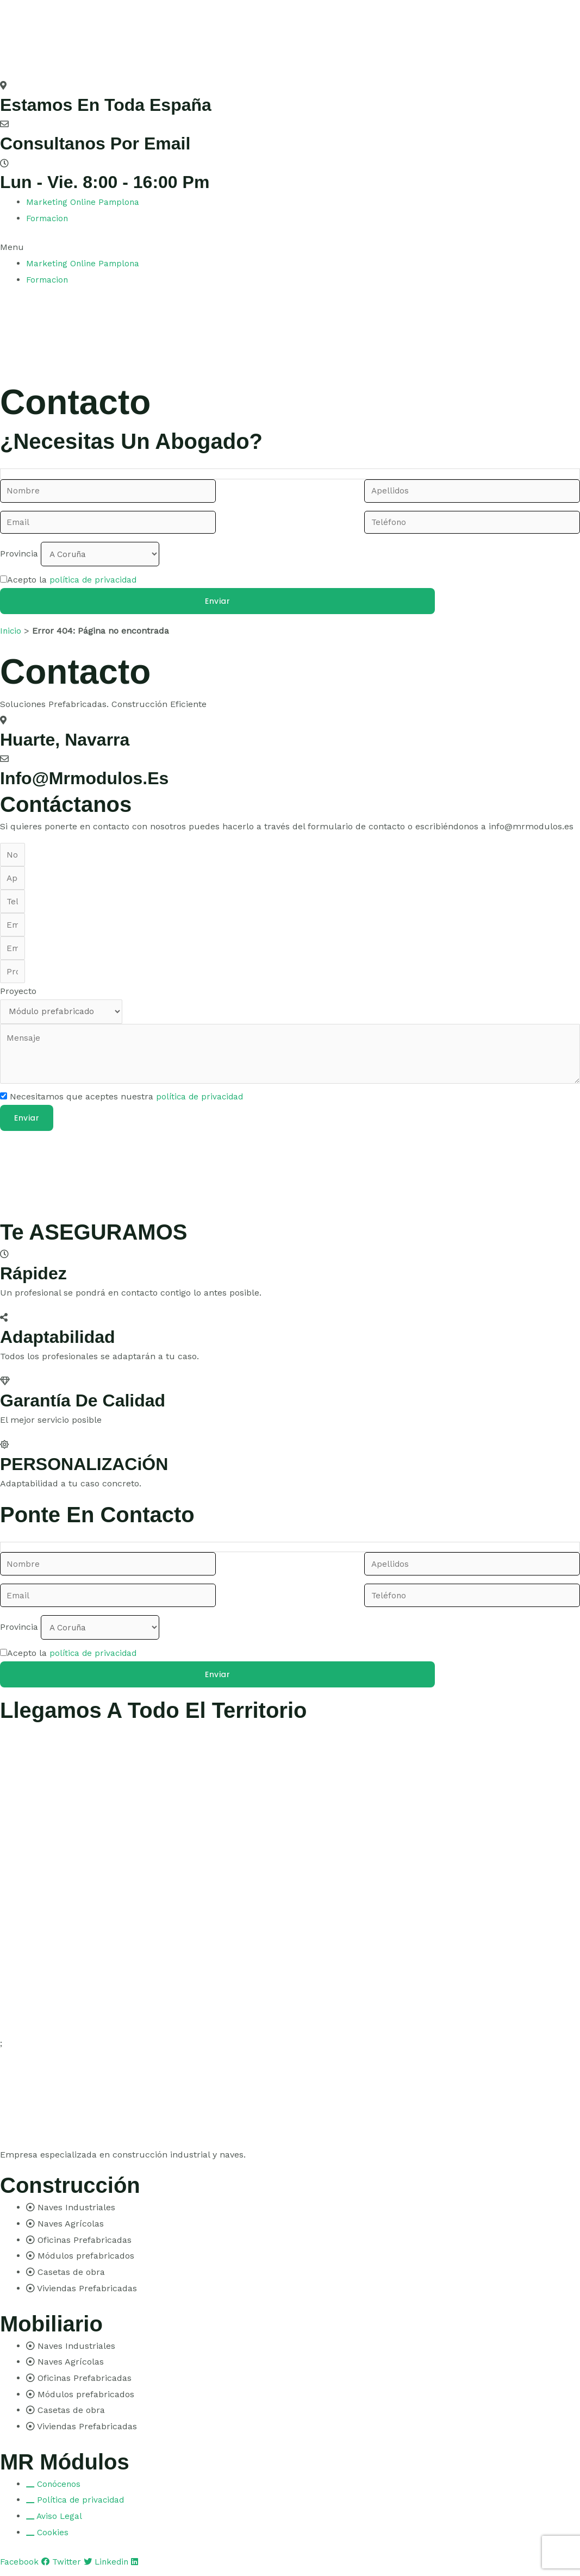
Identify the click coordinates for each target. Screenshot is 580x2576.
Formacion (48, 218)
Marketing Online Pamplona (84, 202)
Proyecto (18, 996)
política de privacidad (94, 578)
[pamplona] (81, 1180)
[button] (290, 247)
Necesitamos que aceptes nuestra (128, 1105)
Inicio (11, 628)
